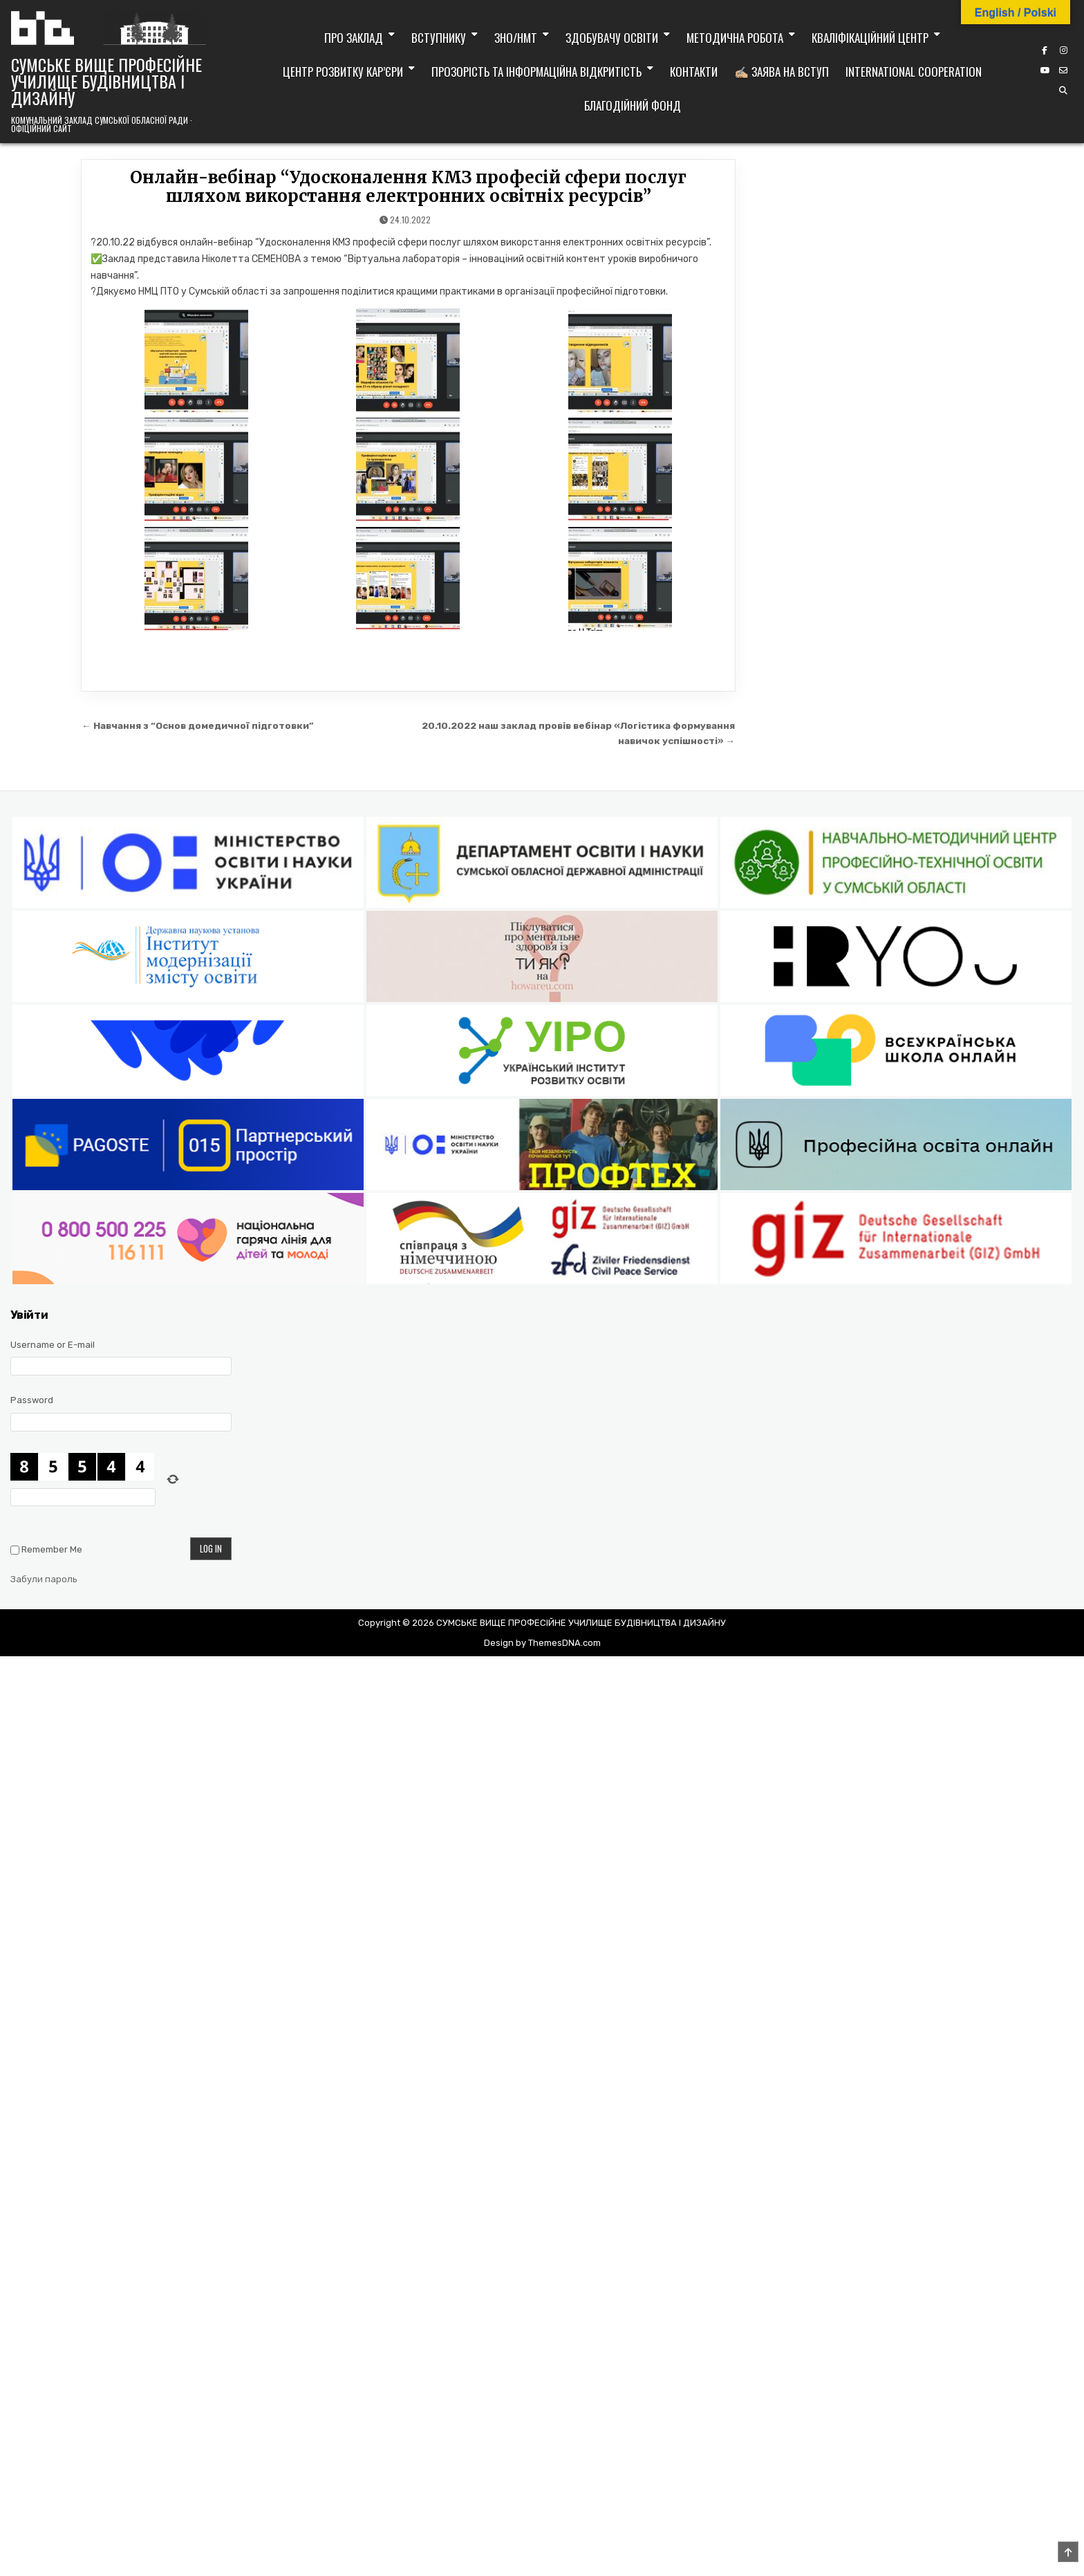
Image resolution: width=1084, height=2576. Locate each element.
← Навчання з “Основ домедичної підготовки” (198, 725)
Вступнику (438, 37)
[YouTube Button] (1045, 71)
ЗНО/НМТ (515, 37)
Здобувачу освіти (612, 37)
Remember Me (51, 1549)
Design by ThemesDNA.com (542, 1643)
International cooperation (913, 71)
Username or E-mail (52, 1345)
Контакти (694, 71)
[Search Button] (1063, 91)
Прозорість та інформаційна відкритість (536, 71)
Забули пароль (43, 1579)
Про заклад (353, 37)
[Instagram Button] (1063, 50)
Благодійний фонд (632, 105)
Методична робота (734, 37)
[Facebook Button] (1045, 50)
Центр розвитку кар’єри (343, 71)
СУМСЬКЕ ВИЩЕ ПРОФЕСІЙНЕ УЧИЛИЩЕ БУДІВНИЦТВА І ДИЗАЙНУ (106, 81)
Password (31, 1400)
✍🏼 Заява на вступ (781, 71)
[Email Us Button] (1063, 71)
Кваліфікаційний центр (870, 37)
